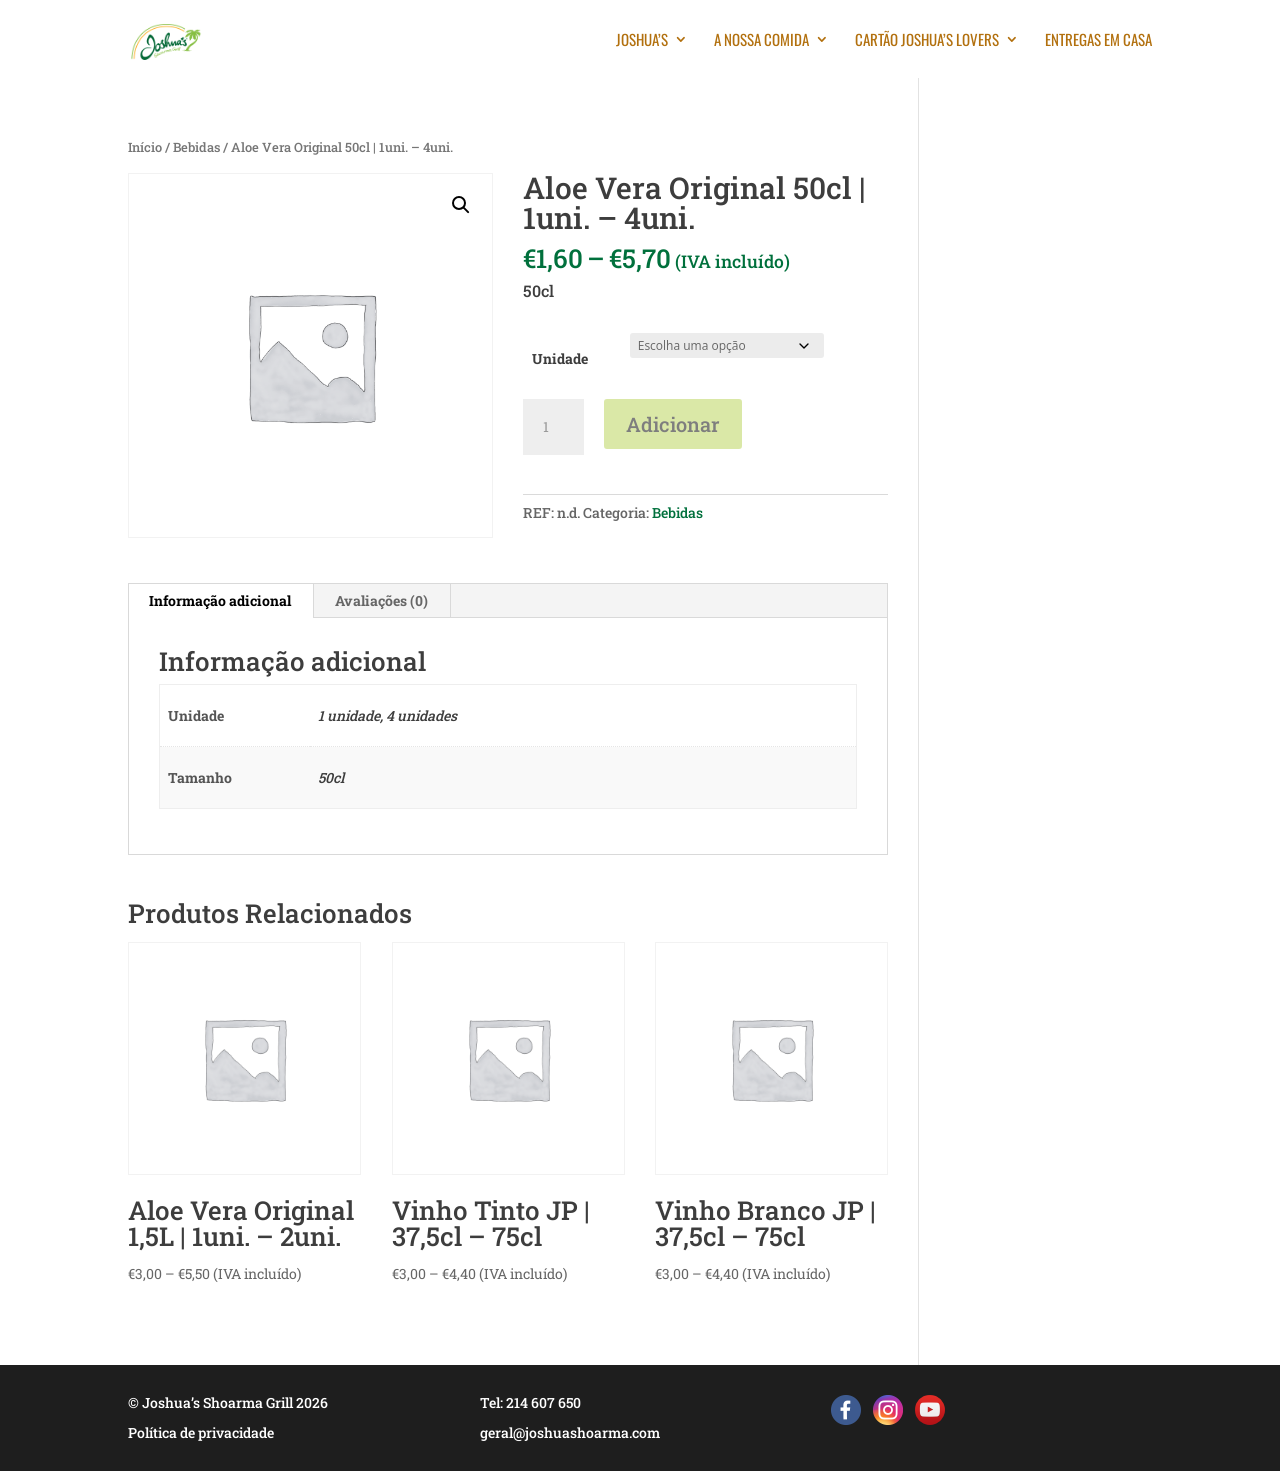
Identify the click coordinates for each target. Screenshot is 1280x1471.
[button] (461, 205)
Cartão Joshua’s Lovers (927, 41)
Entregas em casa (1098, 41)
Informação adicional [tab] (220, 600)
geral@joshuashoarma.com (570, 1432)
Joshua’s (642, 41)
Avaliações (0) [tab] (381, 600)
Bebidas (196, 147)
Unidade (560, 358)
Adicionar (673, 424)
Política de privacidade (201, 1432)
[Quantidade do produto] (553, 427)
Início (145, 147)
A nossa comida (761, 41)
